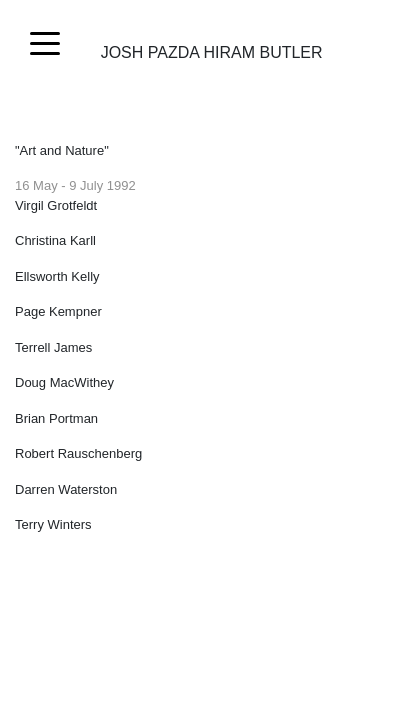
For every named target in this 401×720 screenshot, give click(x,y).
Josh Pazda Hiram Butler (212, 45)
